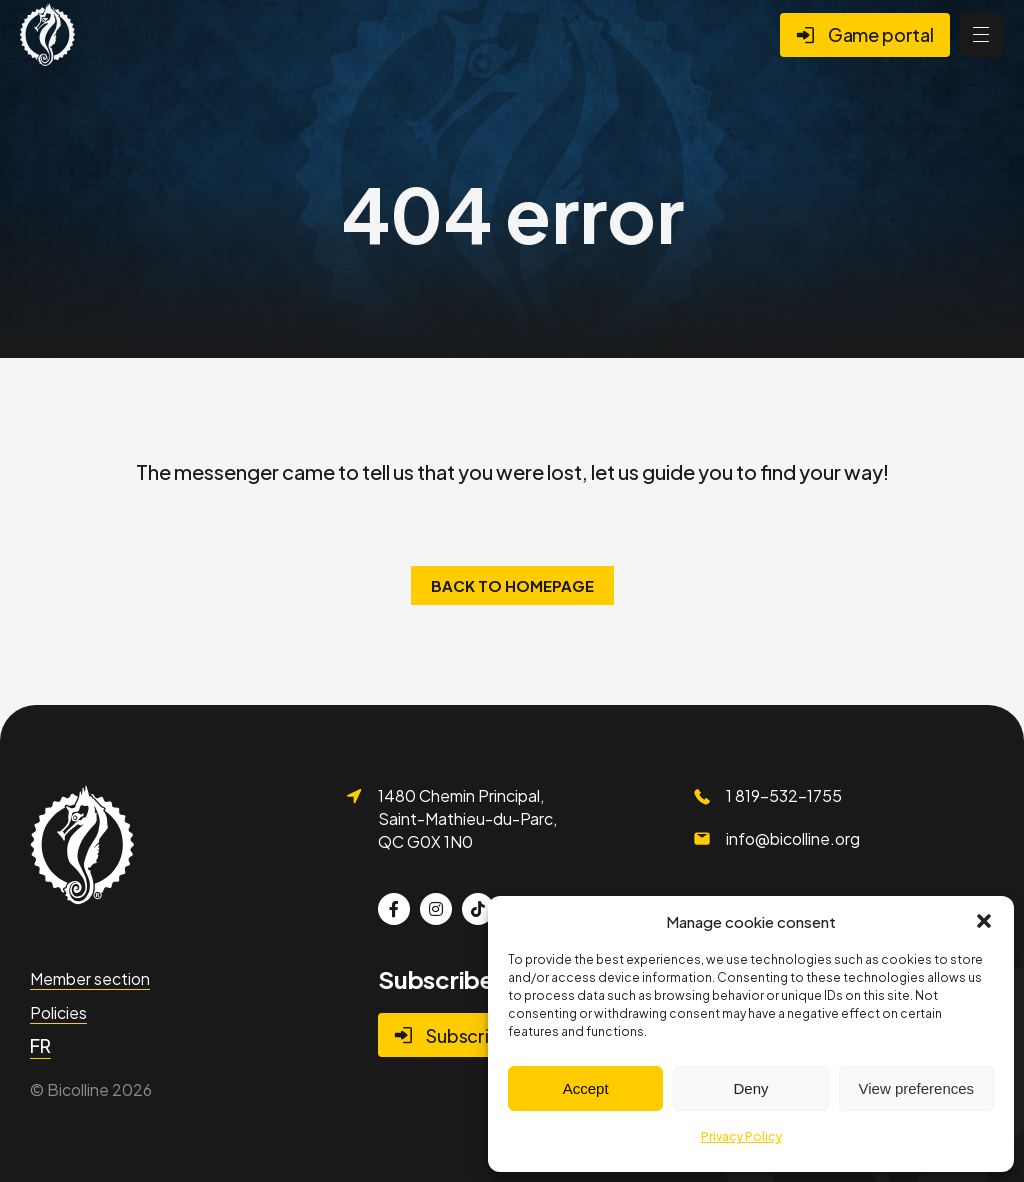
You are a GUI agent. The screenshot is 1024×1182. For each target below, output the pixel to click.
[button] (984, 921)
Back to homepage (512, 585)
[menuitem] (40, 1046)
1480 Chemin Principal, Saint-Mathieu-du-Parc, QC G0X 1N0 (467, 818)
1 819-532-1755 (784, 795)
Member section (90, 978)
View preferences (917, 1088)
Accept (586, 1088)
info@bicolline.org (793, 838)
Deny (750, 1088)
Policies (58, 1012)
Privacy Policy (741, 1136)
